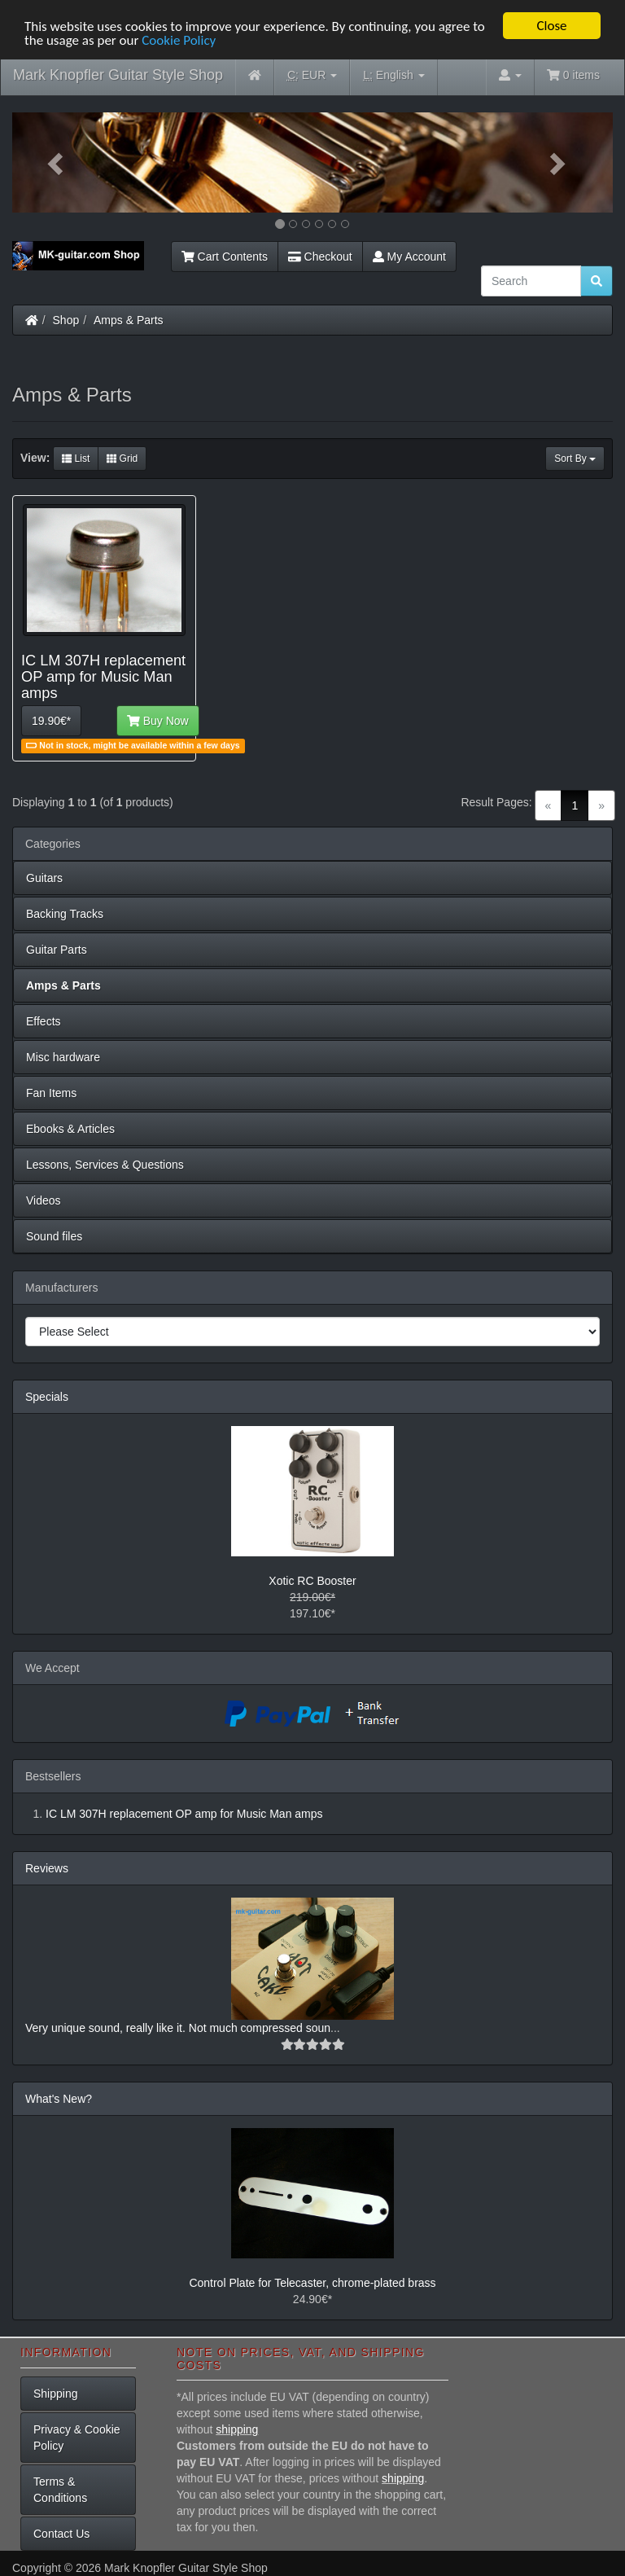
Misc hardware (63, 1057)
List (76, 458)
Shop (66, 320)
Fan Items (51, 1092)
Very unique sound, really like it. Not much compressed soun (177, 2027)
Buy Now (158, 720)
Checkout (320, 256)
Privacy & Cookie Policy (76, 2437)
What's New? (58, 2098)
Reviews (46, 1868)
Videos (43, 1200)
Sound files (54, 1236)
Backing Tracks (64, 913)
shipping (237, 2429)
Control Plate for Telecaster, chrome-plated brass (312, 2282)
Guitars (44, 877)
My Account (409, 256)
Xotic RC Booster (312, 1580)
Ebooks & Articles (70, 1128)
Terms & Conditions (60, 2489)
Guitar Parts (56, 949)
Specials (46, 1396)
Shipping (55, 2393)
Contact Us (61, 2533)
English (393, 75)
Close (551, 25)
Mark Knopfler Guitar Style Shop (118, 75)
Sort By (575, 458)
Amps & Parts (129, 320)
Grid (122, 458)
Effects (43, 1021)
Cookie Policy (179, 40)
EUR (312, 75)
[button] (57, 162)
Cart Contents (224, 256)
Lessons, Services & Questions (105, 1164)
